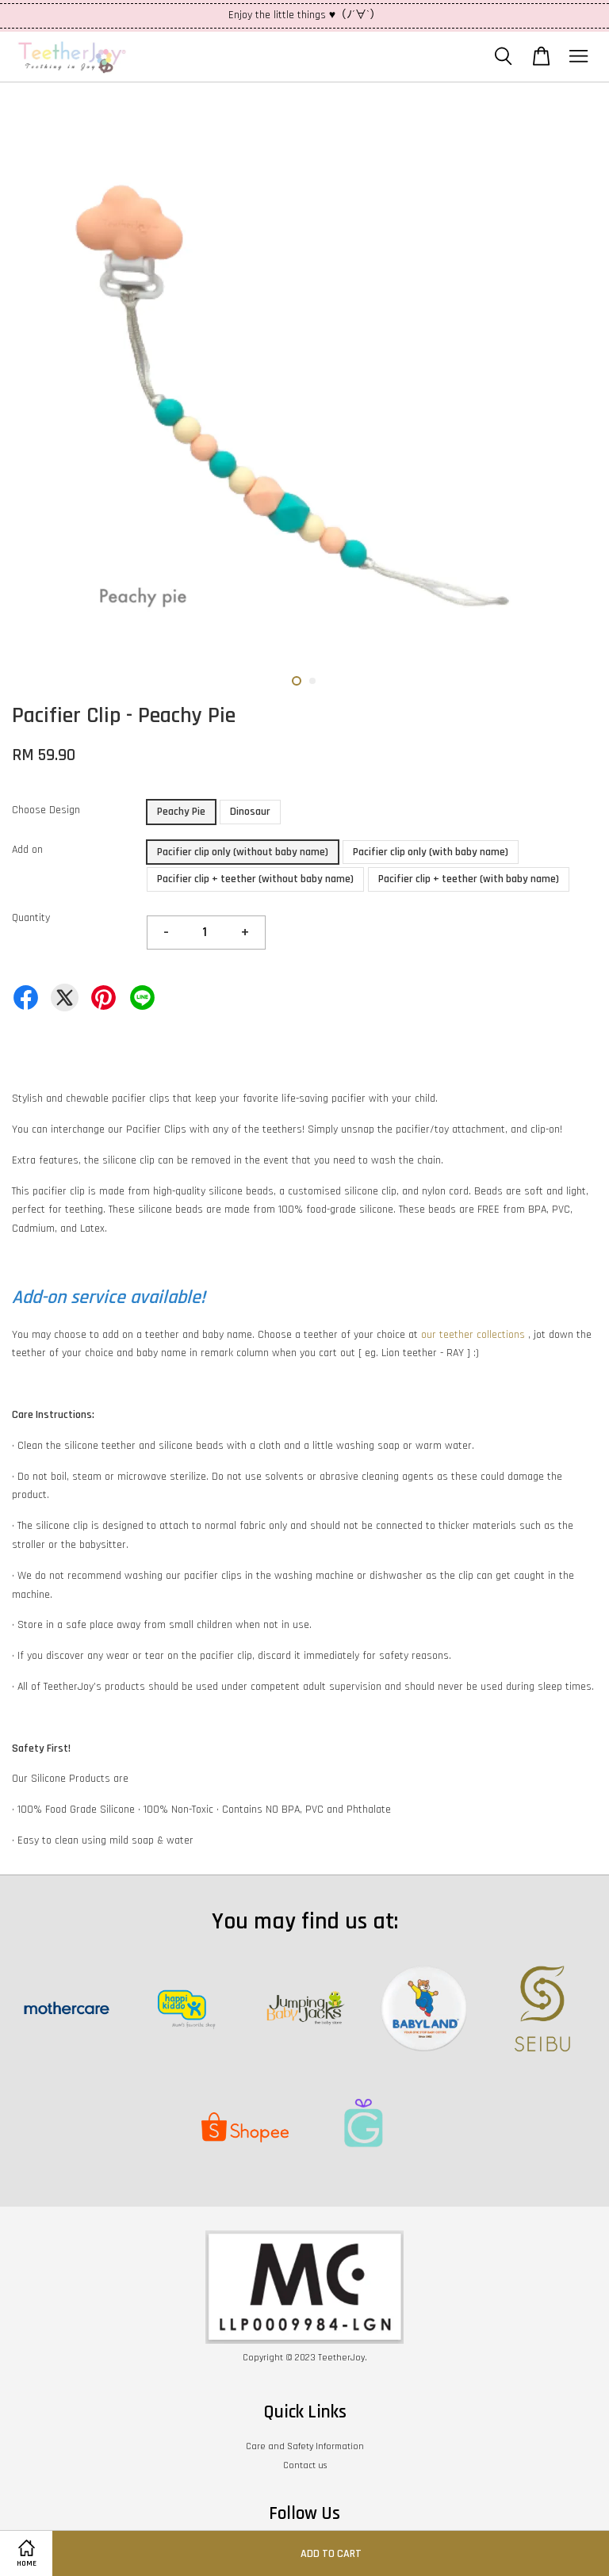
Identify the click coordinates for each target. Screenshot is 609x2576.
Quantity (31, 918)
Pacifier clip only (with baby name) (430, 852)
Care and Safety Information (305, 2446)
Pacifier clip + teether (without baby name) (255, 879)
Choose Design (46, 810)
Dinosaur (250, 812)
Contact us (305, 2465)
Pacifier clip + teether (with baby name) (468, 879)
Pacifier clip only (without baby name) (242, 852)
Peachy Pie (181, 812)
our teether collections (473, 1335)
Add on (27, 850)
